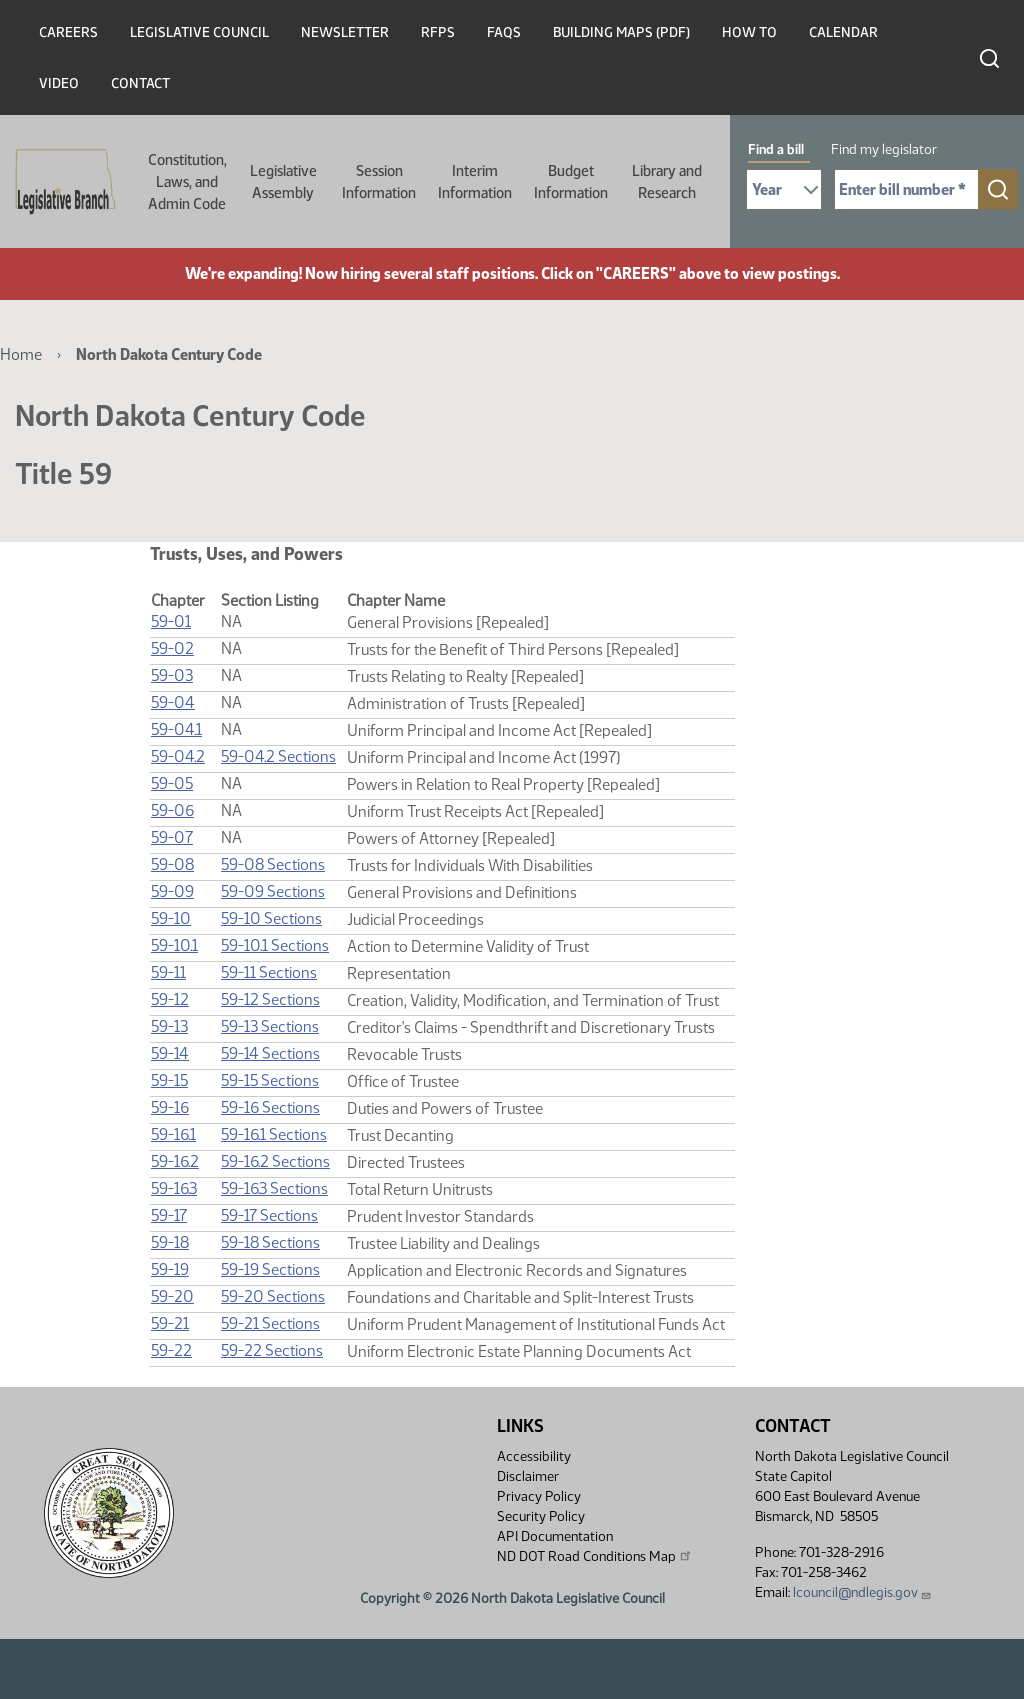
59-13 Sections (270, 1026)
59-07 (172, 837)
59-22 (171, 1350)
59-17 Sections (269, 1215)
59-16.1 (173, 1134)
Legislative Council (199, 32)
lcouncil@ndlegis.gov (862, 1592)
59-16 (170, 1107)
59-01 (171, 621)
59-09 (172, 891)
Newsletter (345, 32)
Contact (140, 83)
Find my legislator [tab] (884, 149)
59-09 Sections (273, 891)
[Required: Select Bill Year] (784, 189)
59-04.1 (176, 729)
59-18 (170, 1242)
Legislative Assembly (283, 182)
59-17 (169, 1215)
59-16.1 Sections (274, 1134)
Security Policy (541, 1516)
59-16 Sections (270, 1107)
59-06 (172, 810)
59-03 (172, 675)
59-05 (172, 783)
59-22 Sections (272, 1350)
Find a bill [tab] (776, 149)
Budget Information (571, 182)
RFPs (438, 32)
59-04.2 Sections (278, 756)
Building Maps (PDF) (621, 32)
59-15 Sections (270, 1080)
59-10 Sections (271, 918)
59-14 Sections (270, 1053)
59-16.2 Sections (275, 1161)
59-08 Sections (273, 864)
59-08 (172, 864)
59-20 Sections (273, 1296)
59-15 (169, 1080)
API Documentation (555, 1536)
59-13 (169, 1026)
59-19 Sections (270, 1269)
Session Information (379, 182)
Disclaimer (528, 1476)
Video (59, 83)
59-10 (171, 918)
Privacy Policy (539, 1496)
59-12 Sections (270, 999)
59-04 (173, 702)
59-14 (170, 1053)
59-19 (170, 1269)
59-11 (168, 972)
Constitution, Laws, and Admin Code (187, 182)
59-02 (172, 648)
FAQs (504, 32)
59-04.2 (178, 756)
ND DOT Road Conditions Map (595, 1556)
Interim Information (475, 182)
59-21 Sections (270, 1323)
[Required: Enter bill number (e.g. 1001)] (906, 189)
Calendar (843, 32)
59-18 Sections (270, 1242)
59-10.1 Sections (275, 945)
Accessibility (534, 1456)
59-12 (170, 999)
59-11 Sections (269, 972)
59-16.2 (175, 1161)
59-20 (172, 1296)
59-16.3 (174, 1188)
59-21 (170, 1323)
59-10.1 (174, 945)
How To (749, 32)
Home (21, 354)
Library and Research (667, 182)
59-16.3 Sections (274, 1188)
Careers (68, 32)
